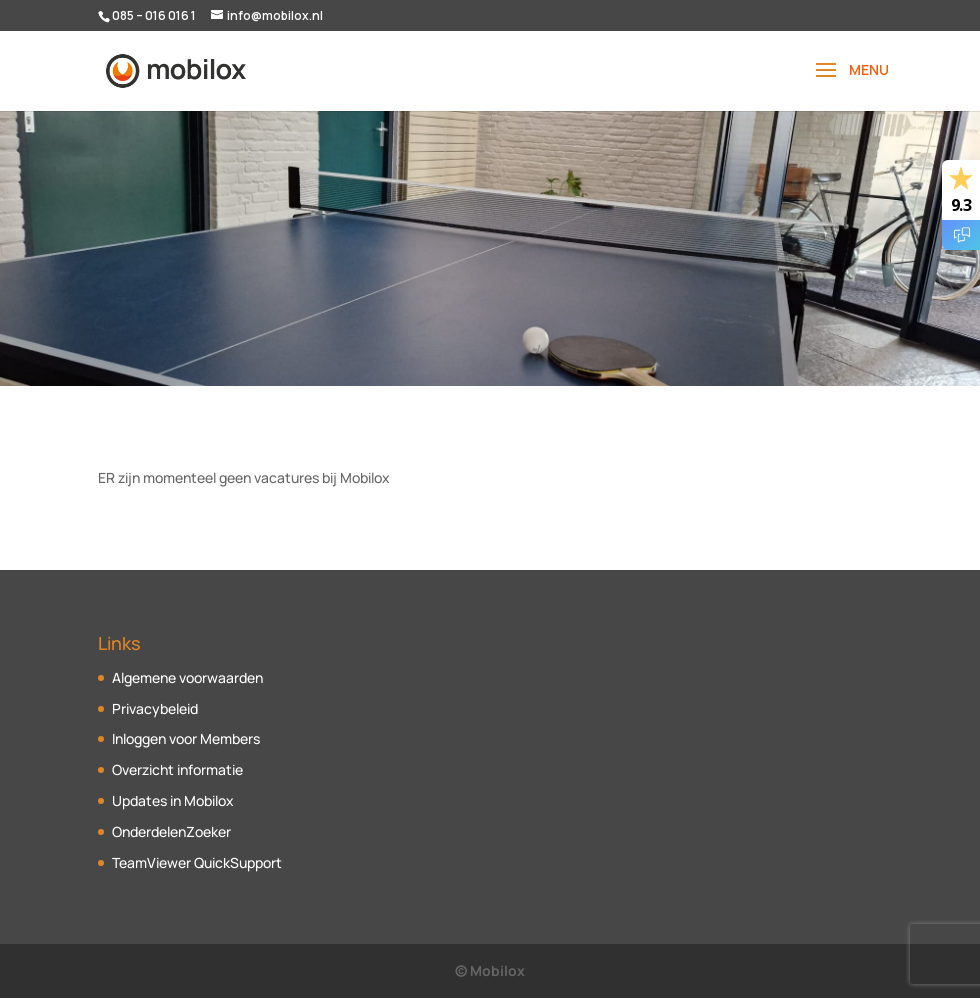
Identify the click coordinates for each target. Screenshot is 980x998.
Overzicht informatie (177, 769)
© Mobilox (490, 970)
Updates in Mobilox (173, 800)
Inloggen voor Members (186, 738)
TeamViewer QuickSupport (197, 862)
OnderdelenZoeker (171, 831)
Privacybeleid (155, 708)
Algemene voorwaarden (187, 677)
